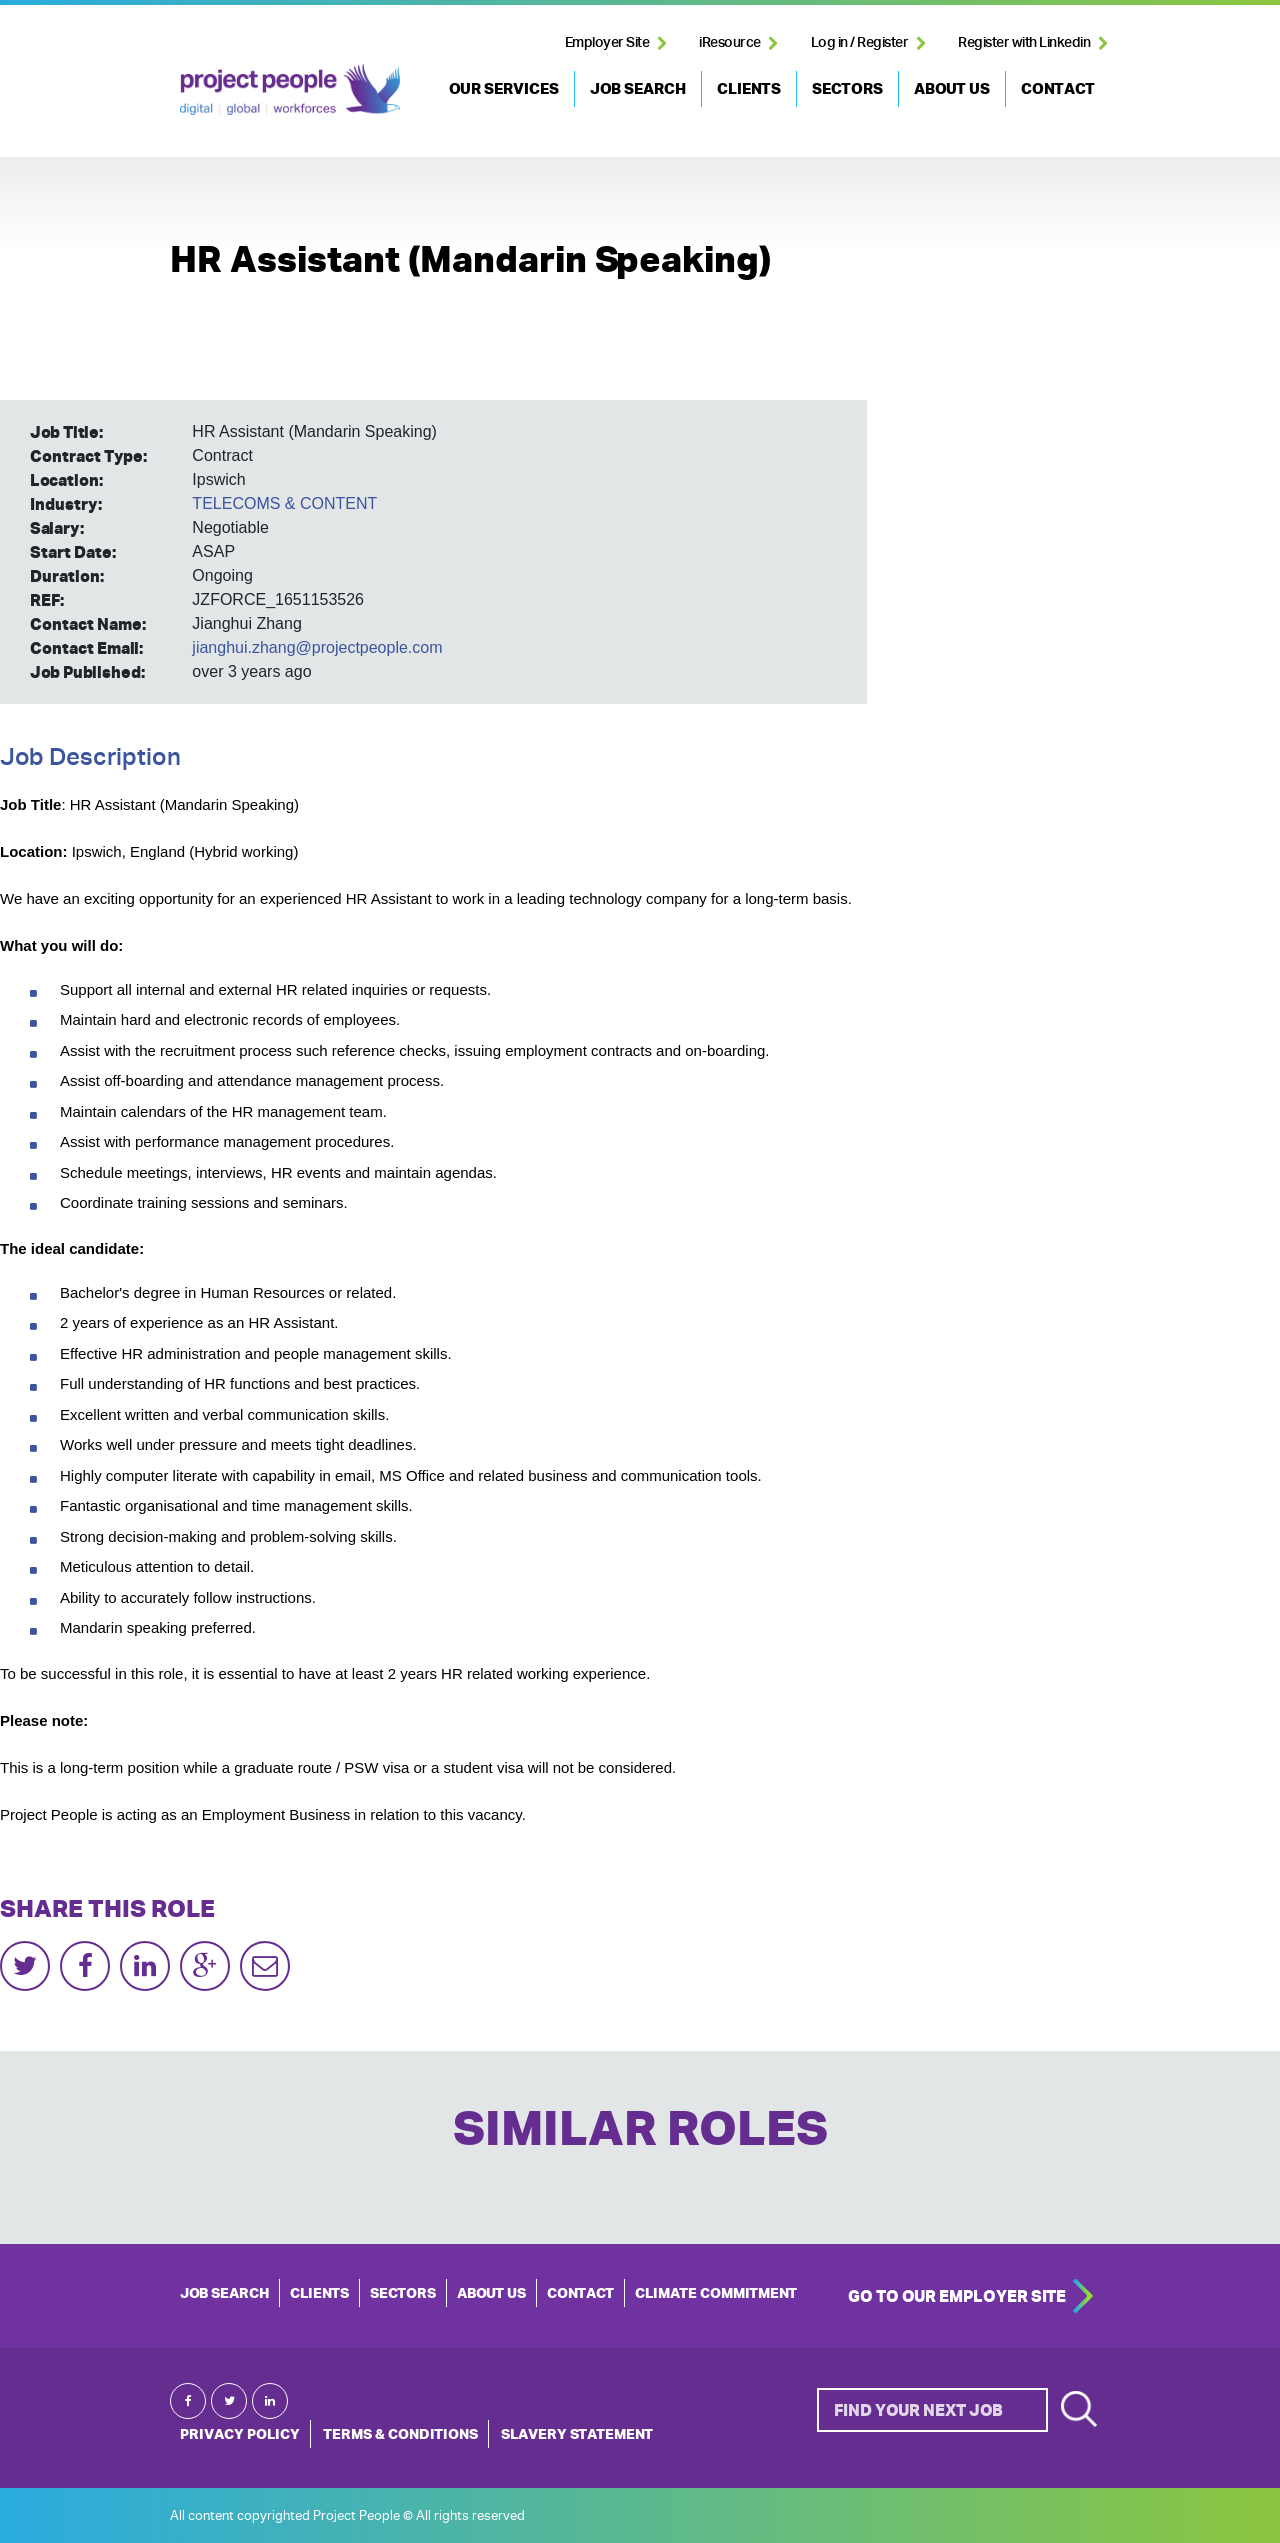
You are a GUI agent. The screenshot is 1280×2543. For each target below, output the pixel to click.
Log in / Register (860, 42)
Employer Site (607, 42)
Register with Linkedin (1024, 42)
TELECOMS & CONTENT (284, 503)
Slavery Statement (577, 2434)
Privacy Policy (240, 2434)
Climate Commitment (716, 2293)
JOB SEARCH (638, 88)
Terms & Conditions (400, 2434)
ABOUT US (952, 88)
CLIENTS (749, 88)
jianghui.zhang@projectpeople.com (317, 647)
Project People (290, 89)
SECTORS (847, 88)
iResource (730, 42)
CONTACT (1058, 88)
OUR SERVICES (504, 88)
